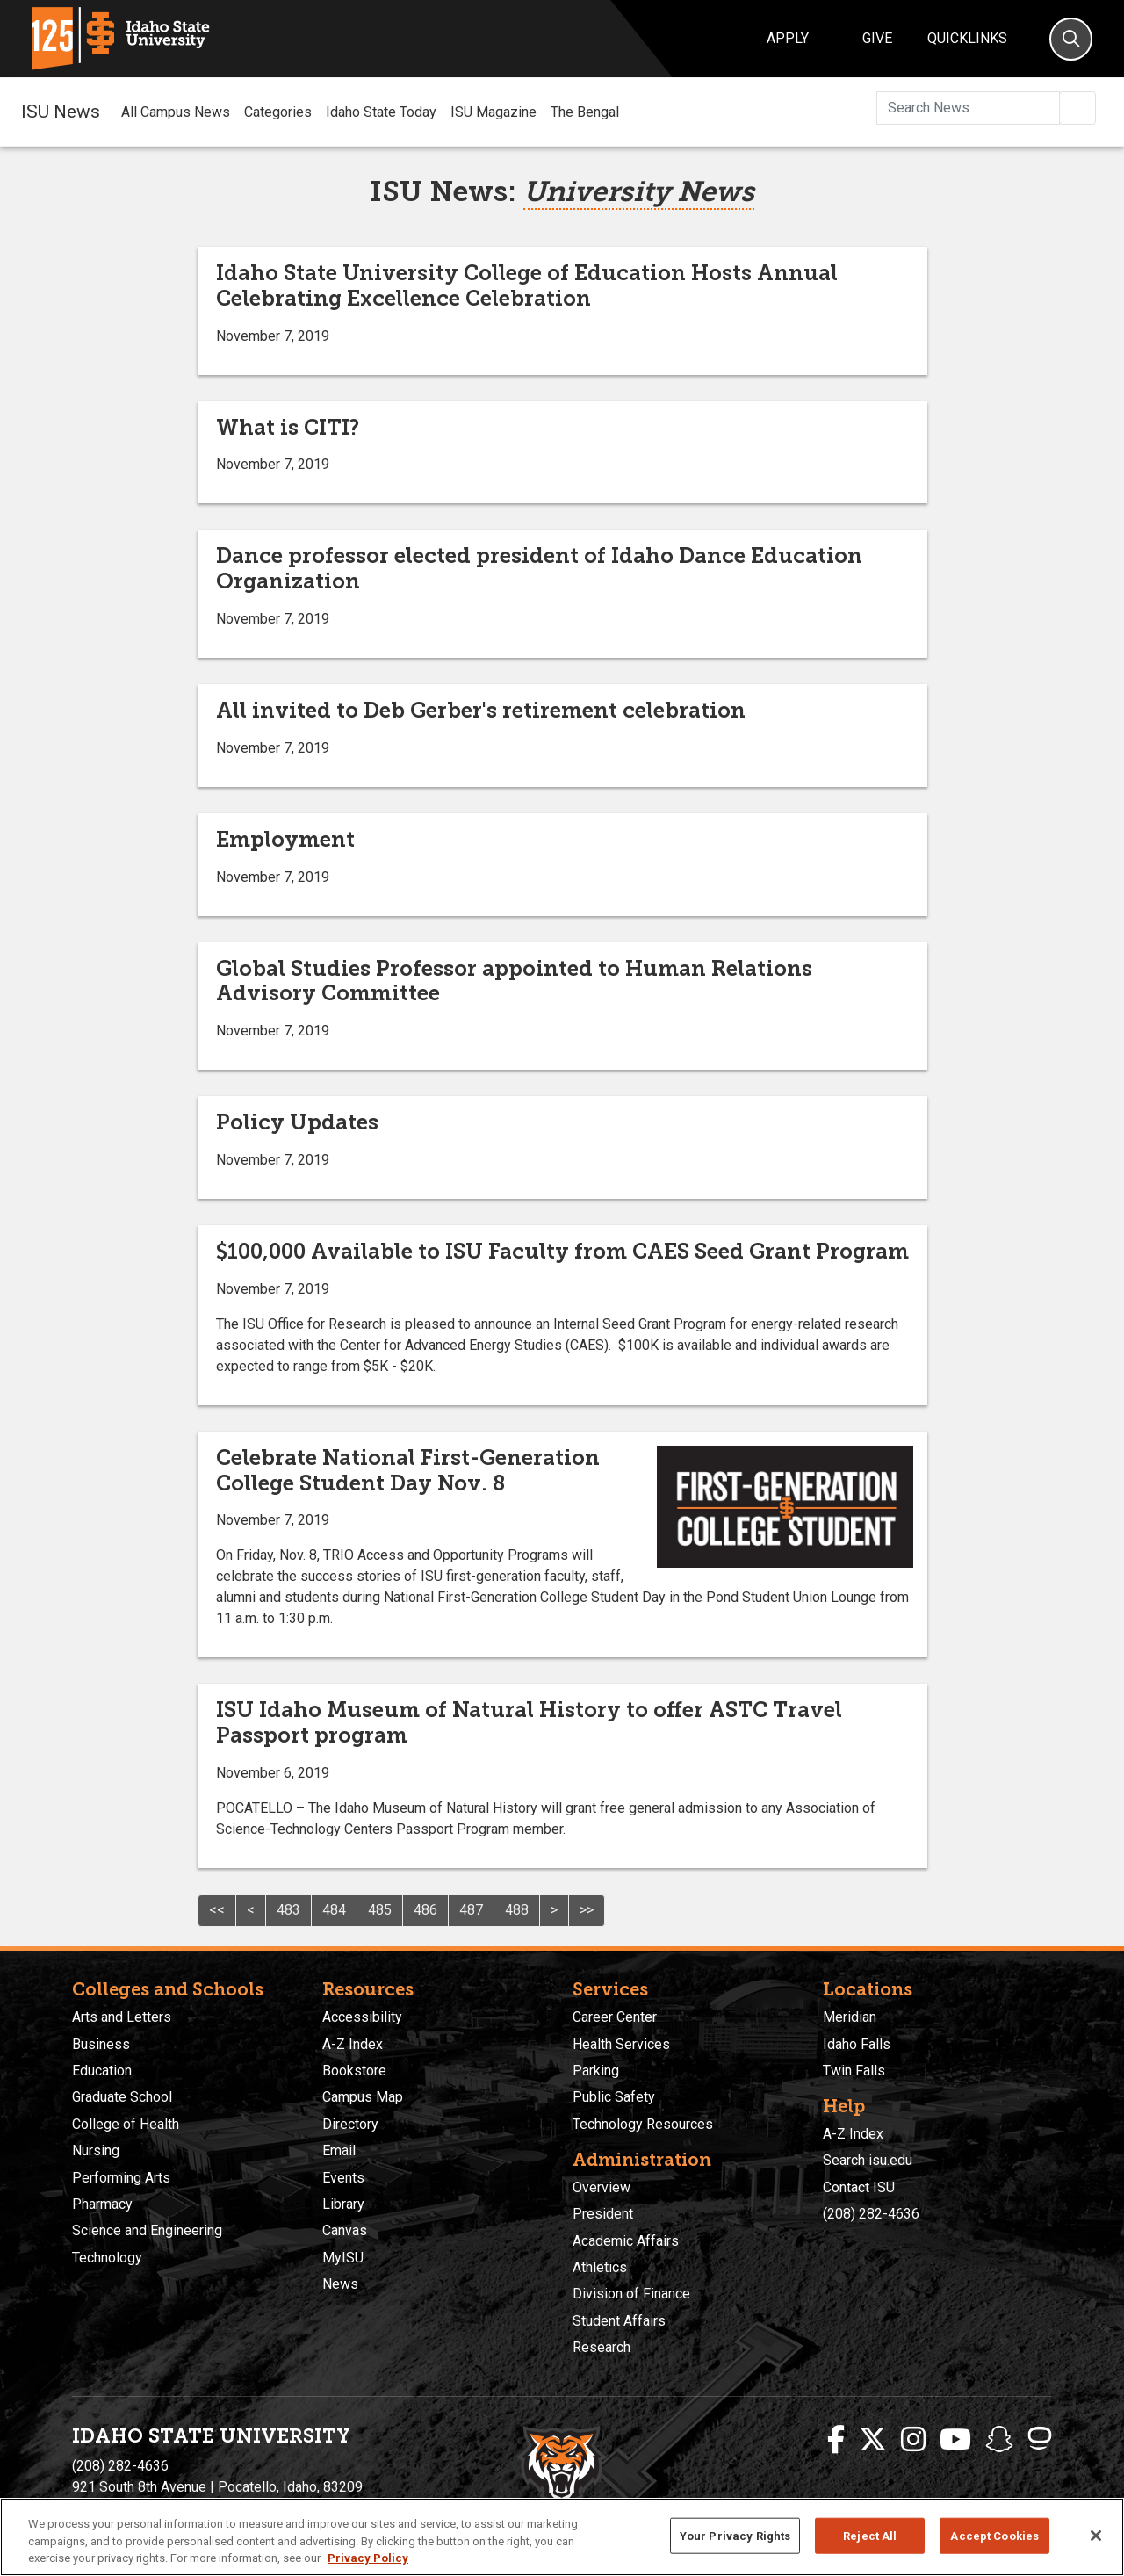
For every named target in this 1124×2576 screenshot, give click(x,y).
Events (343, 2177)
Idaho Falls (856, 2044)
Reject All (870, 2535)
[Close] (1096, 2535)
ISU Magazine (493, 112)
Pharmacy (102, 2204)
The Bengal (585, 112)
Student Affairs (619, 2321)
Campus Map (362, 2097)
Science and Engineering (147, 2230)
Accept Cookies (994, 2535)
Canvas (344, 2230)
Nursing (95, 2150)
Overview (601, 2187)
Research (601, 2347)
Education (102, 2070)
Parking (596, 2070)
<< (217, 1909)
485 (380, 1909)
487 (471, 1909)
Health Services (621, 2044)
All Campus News (175, 112)
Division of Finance (631, 2293)
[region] (562, 2537)
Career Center (615, 2017)
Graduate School (122, 2097)
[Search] (1070, 39)
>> (587, 1909)
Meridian (849, 2017)
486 (425, 1909)
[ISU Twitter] (873, 2440)
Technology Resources (643, 2124)
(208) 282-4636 (871, 2213)
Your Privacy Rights (735, 2535)
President (603, 2213)
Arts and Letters (121, 2017)
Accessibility (362, 2017)
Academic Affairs (626, 2241)
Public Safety (614, 2097)
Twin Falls (854, 2070)
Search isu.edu (867, 2160)
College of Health (125, 2124)
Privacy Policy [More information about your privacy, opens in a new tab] (368, 2558)
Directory (350, 2124)
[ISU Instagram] (913, 2440)
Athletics (600, 2267)
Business (101, 2044)
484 (334, 1909)
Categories (278, 112)
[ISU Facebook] (836, 2440)
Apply (788, 38)
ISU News (60, 111)
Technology (107, 2257)
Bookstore (354, 2070)
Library (343, 2204)
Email (339, 2150)
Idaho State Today (381, 112)
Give (877, 38)
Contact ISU (859, 2187)
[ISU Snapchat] (999, 2440)
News (340, 2284)
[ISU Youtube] (955, 2440)
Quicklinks (967, 38)
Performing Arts (121, 2177)
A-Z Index (352, 2044)
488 (517, 1909)
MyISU (343, 2257)
